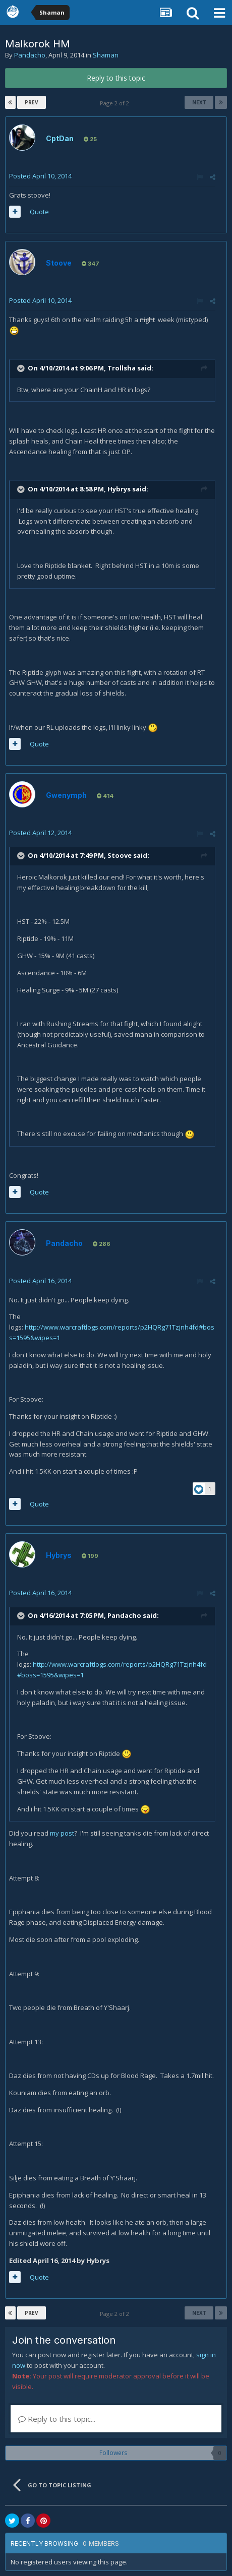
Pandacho (29, 54)
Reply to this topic (116, 78)
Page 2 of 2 (116, 103)
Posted (40, 175)
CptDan (60, 138)
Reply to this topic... (56, 2419)
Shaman (106, 54)
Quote (39, 211)
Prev (31, 102)
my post (62, 1833)
